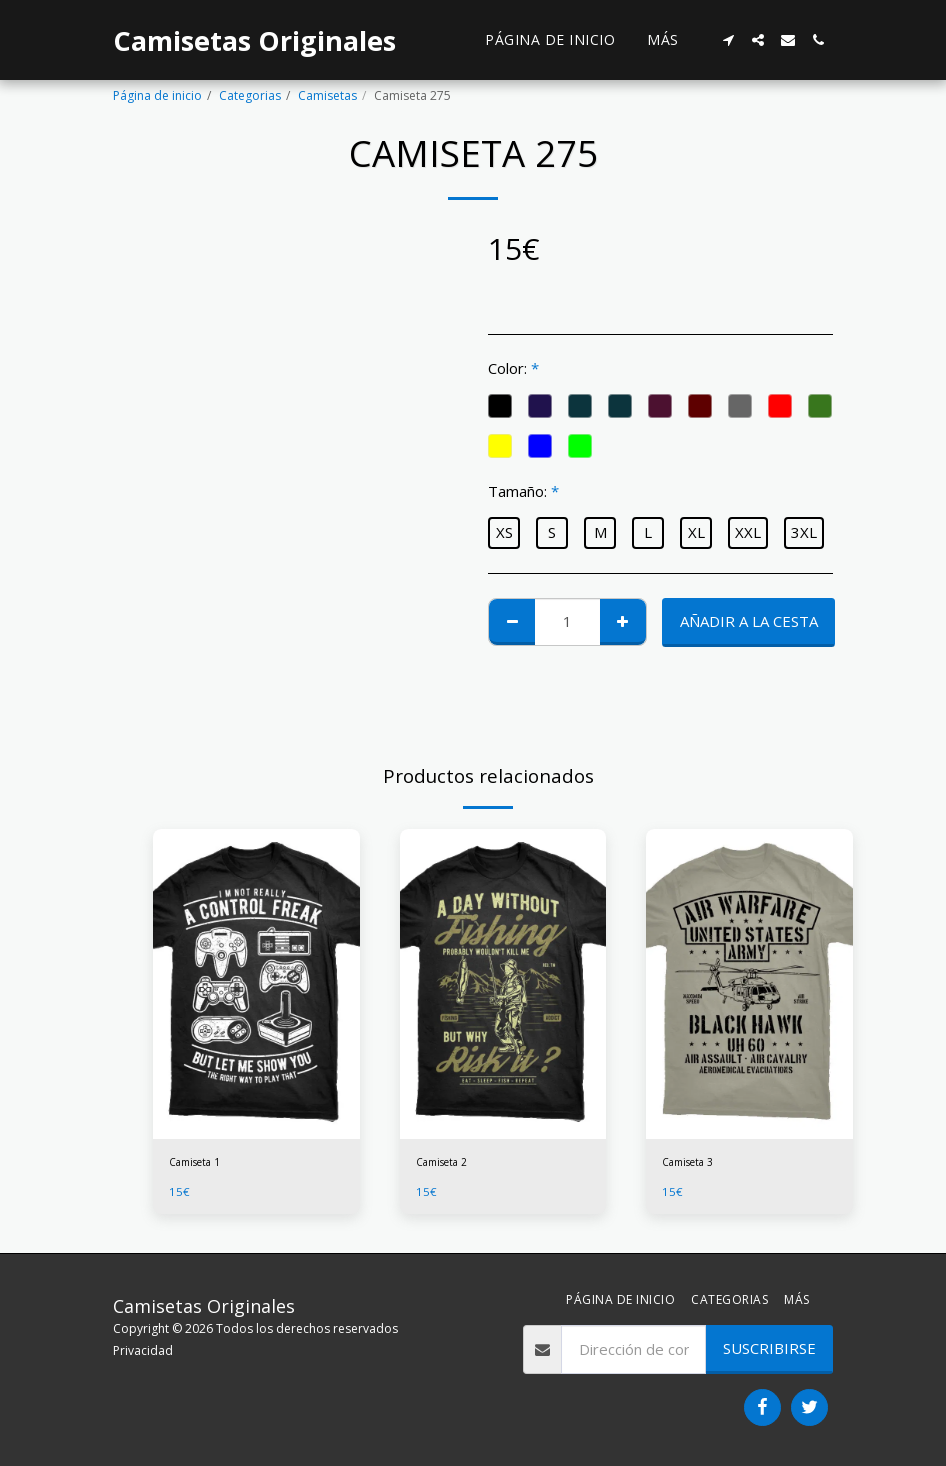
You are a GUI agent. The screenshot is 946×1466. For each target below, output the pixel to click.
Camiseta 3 (693, 1163)
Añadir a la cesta (749, 621)
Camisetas (327, 95)
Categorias (250, 95)
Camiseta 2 (447, 1163)
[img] (256, 984)
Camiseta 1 (200, 1163)
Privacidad (143, 1350)
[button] (728, 40)
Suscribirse (769, 1348)
